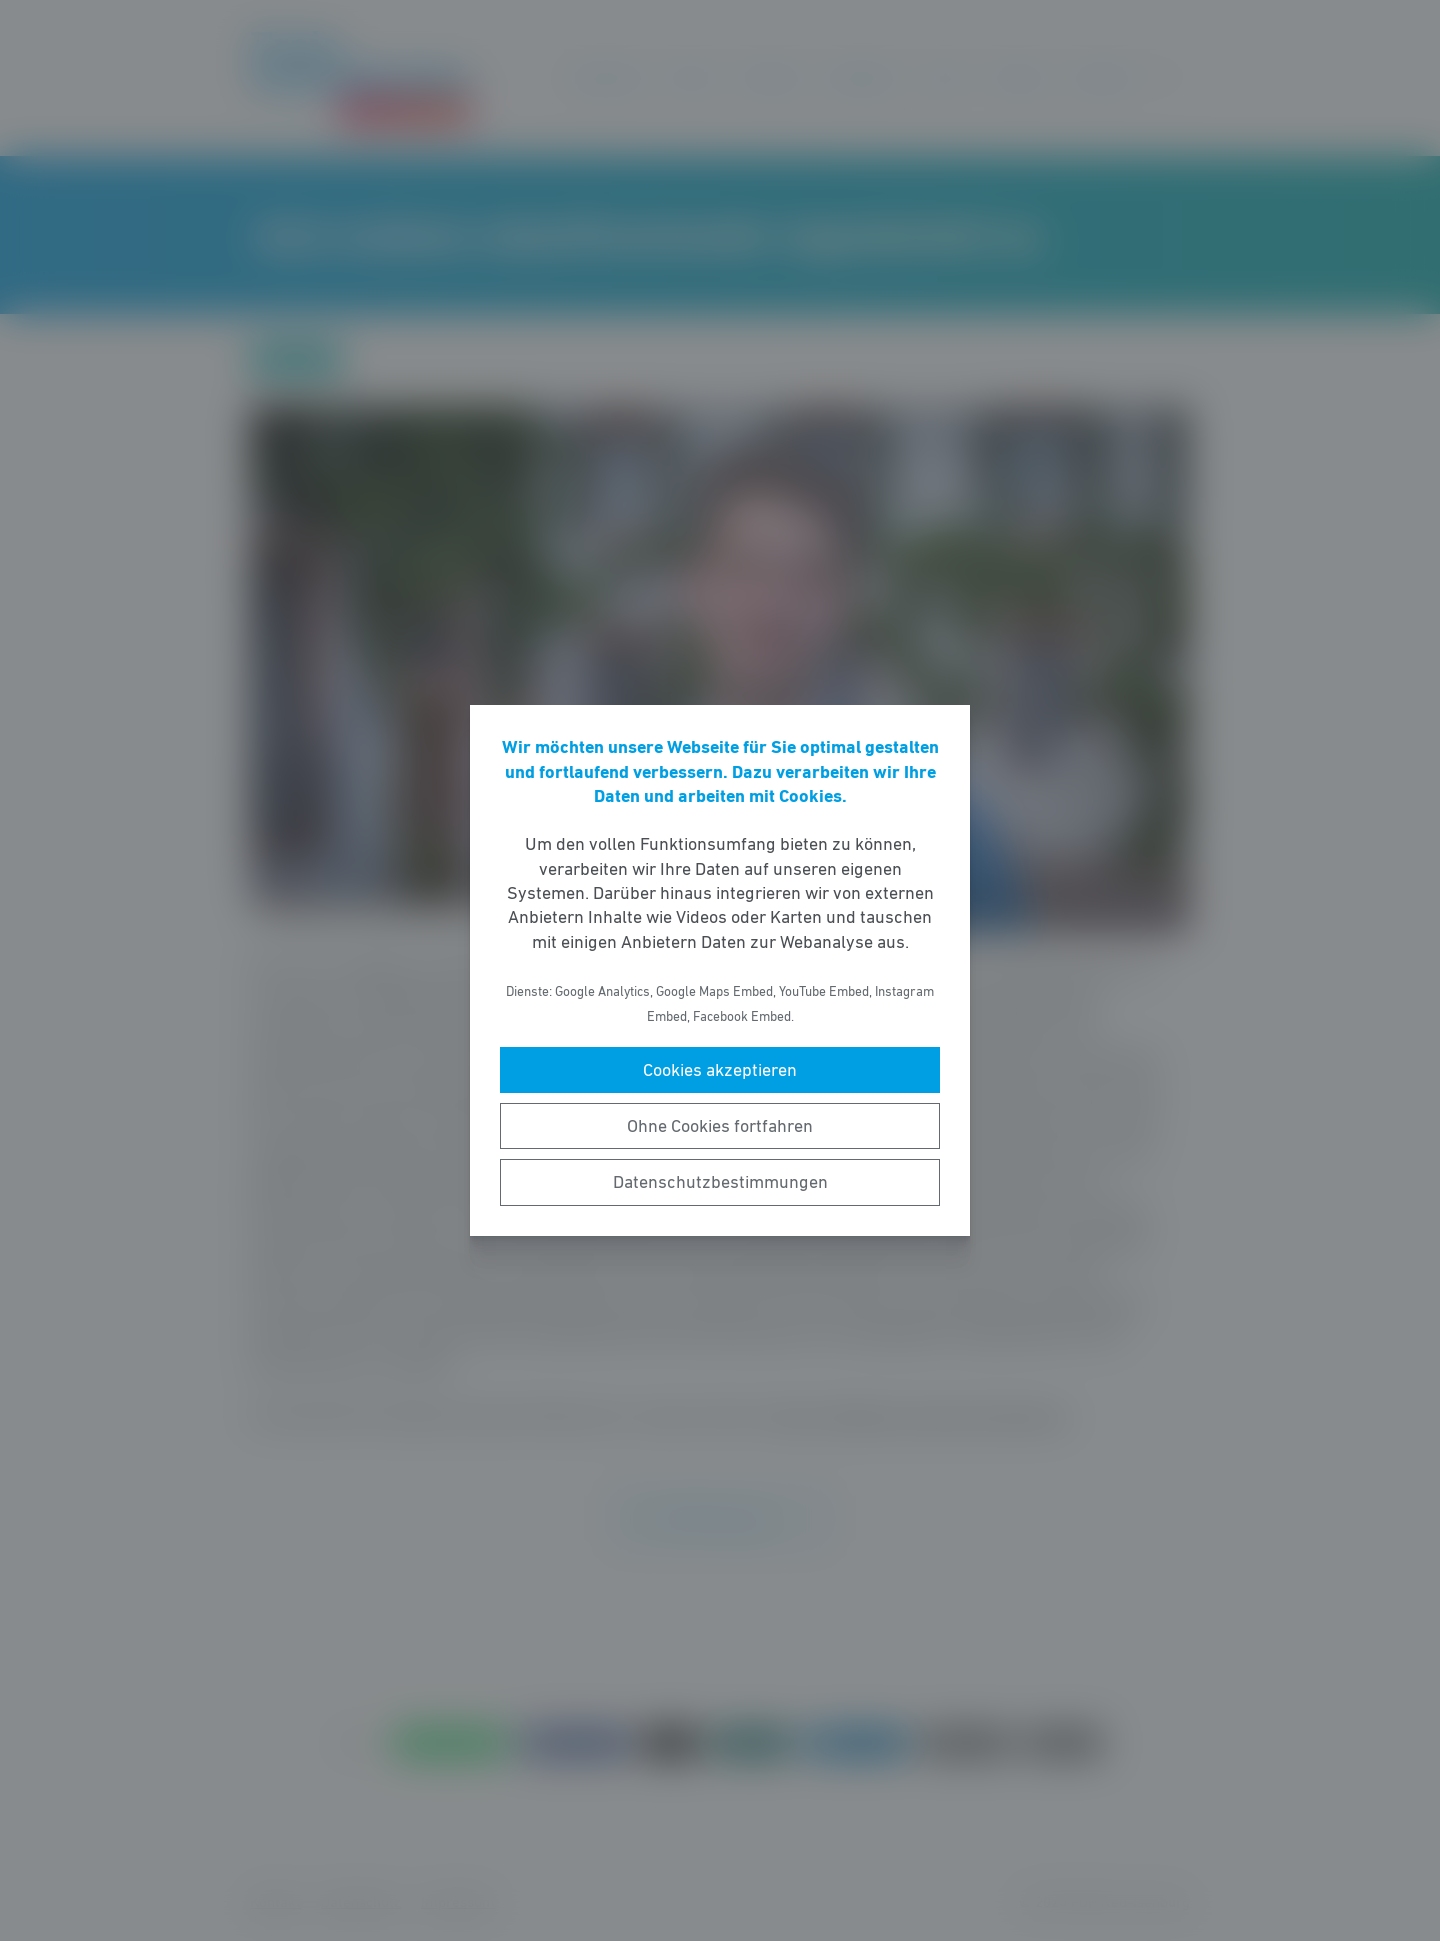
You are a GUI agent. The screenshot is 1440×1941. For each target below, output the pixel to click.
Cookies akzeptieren (720, 1070)
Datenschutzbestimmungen (720, 1182)
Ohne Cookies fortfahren (720, 1126)
